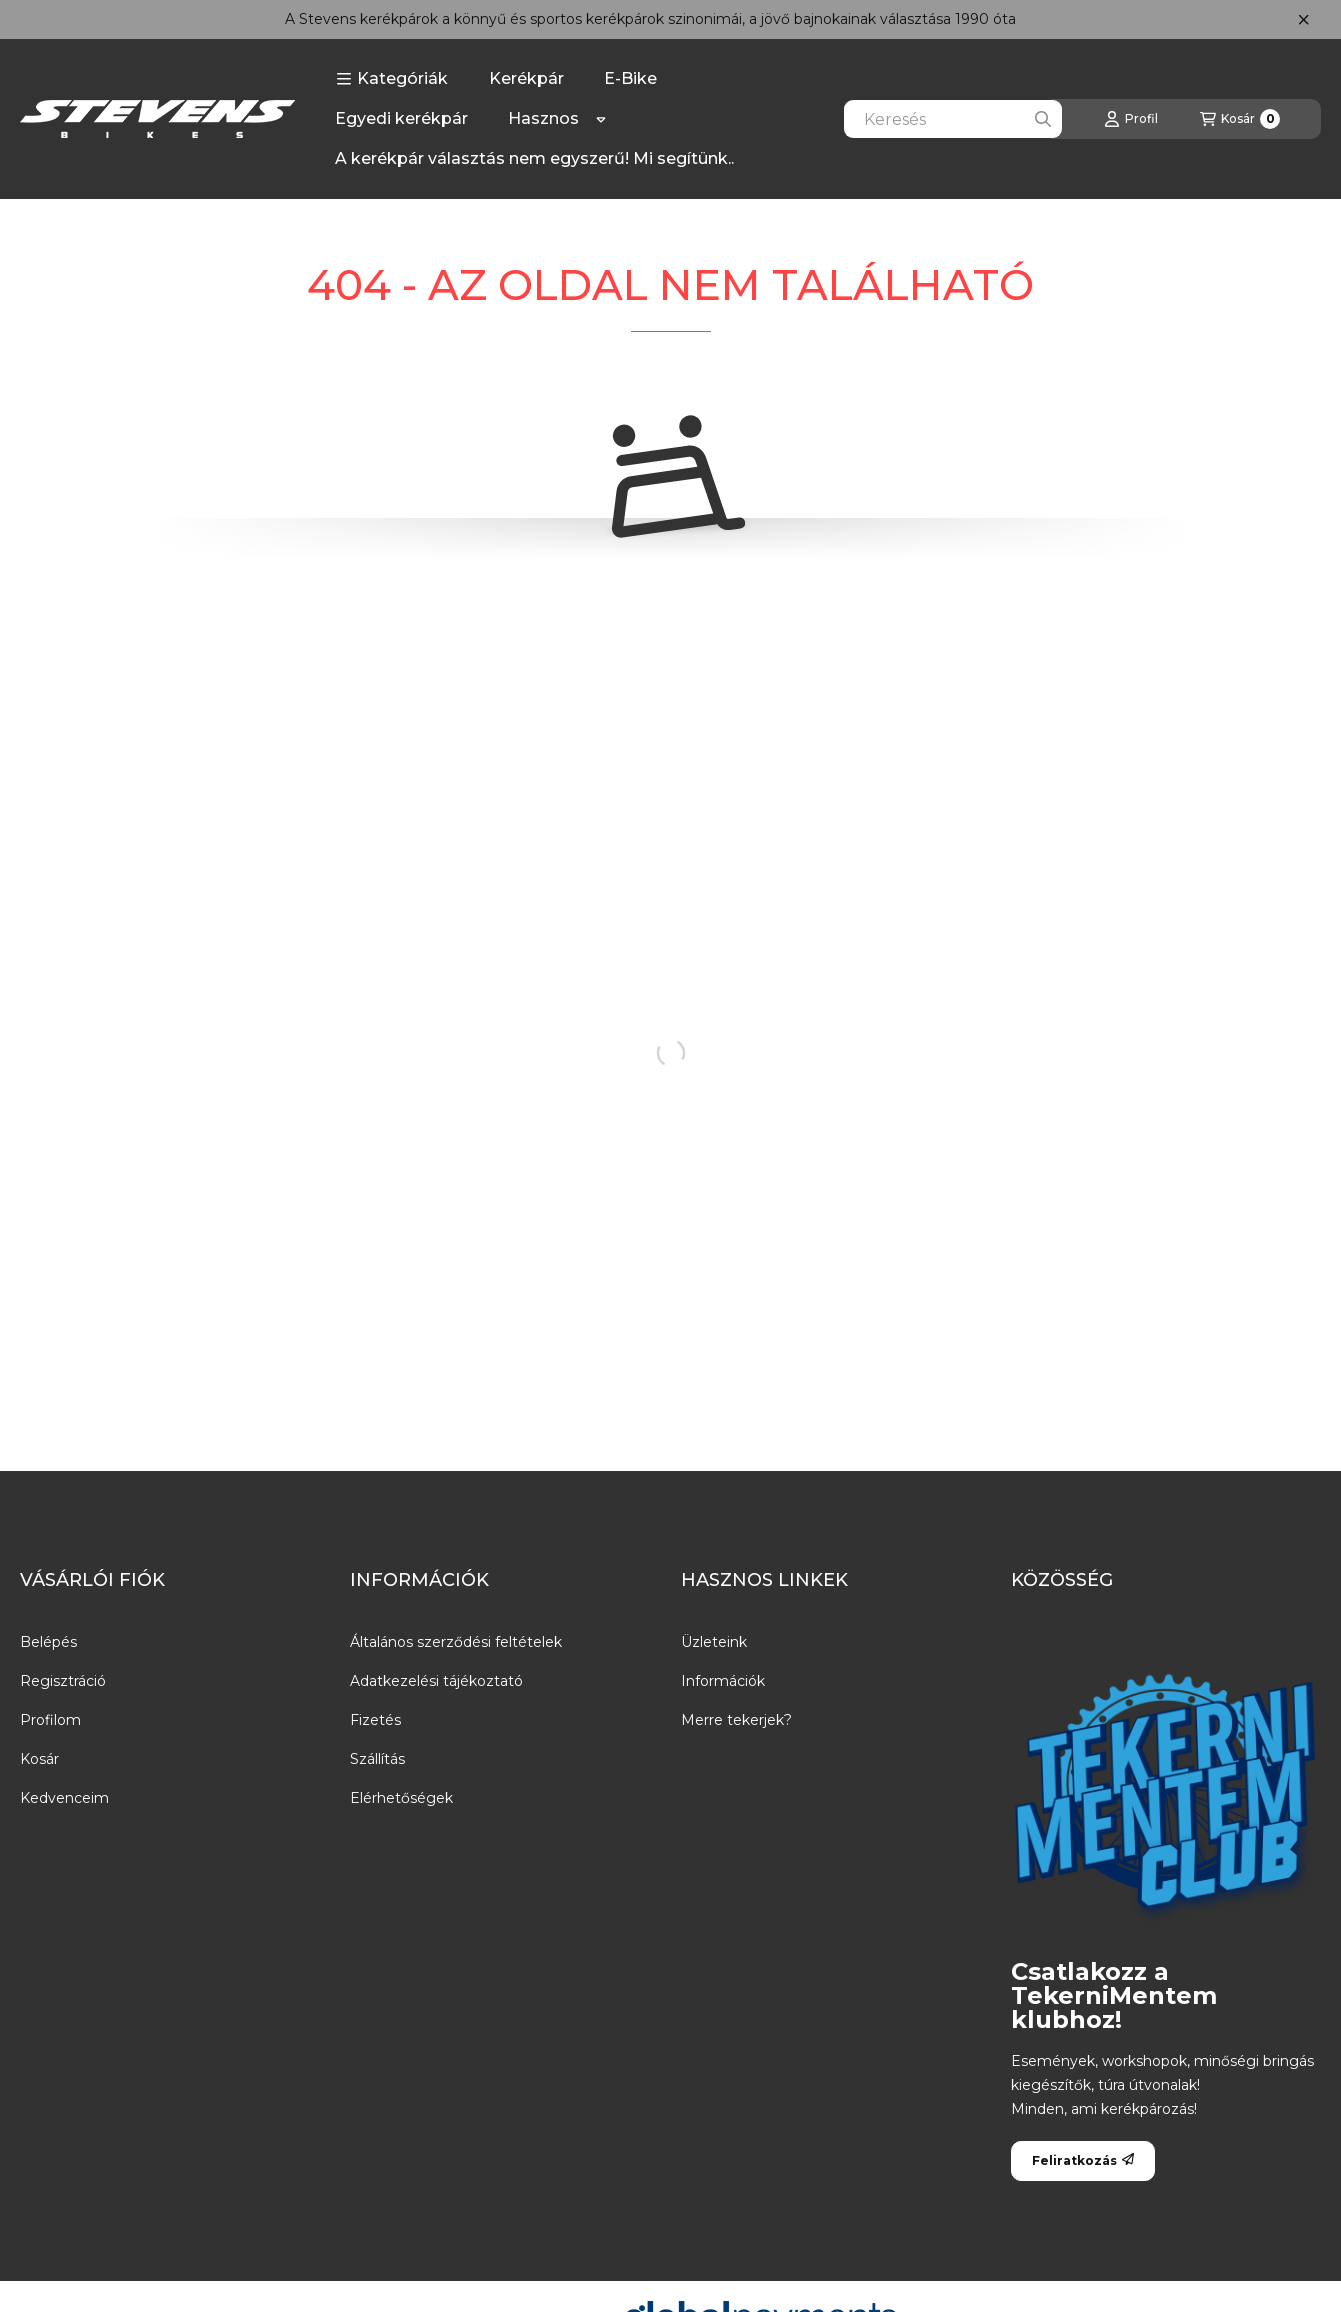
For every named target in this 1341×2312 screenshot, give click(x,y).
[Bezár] (1303, 20)
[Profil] (1131, 119)
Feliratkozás (1083, 2160)
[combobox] (953, 119)
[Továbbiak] (601, 119)
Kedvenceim (64, 1798)
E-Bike (630, 78)
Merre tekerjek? (736, 1720)
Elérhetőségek (401, 1798)
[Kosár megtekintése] (1240, 119)
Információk (723, 1681)
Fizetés (375, 1720)
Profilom (50, 1720)
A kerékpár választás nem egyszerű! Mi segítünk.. (534, 158)
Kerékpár (526, 78)
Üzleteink (714, 1642)
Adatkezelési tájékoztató (436, 1681)
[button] (392, 79)
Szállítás (377, 1759)
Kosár (39, 1759)
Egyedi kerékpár (401, 118)
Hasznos (543, 118)
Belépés (48, 1642)
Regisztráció (63, 1681)
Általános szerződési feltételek (456, 1642)
